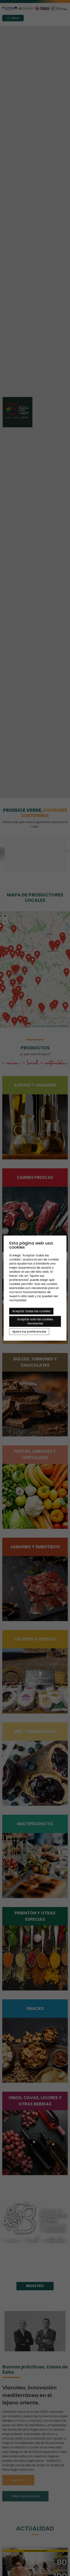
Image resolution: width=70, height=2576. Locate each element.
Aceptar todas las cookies (31, 1311)
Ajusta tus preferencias (29, 1331)
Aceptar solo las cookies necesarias (35, 1321)
